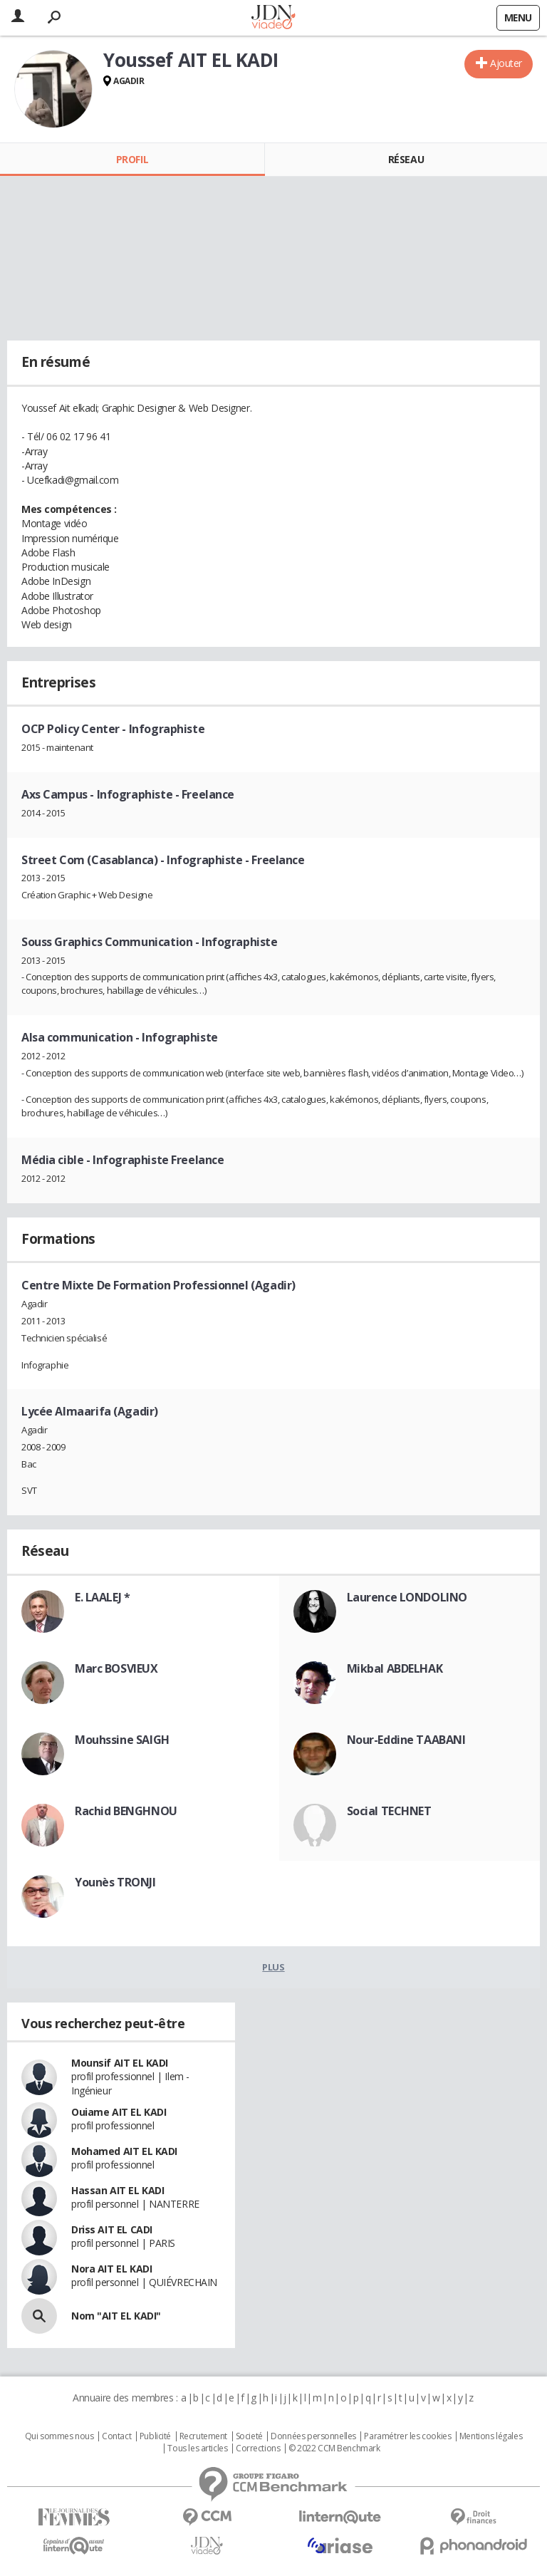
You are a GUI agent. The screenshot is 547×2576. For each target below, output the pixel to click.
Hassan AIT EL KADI (117, 2190)
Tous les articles (197, 2448)
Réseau (406, 159)
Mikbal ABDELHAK (395, 1668)
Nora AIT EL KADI (111, 2268)
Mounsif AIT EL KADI (119, 2062)
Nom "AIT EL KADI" (116, 2315)
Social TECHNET (389, 1811)
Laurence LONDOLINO (407, 1597)
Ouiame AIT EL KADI (118, 2112)
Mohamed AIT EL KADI (124, 2151)
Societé (249, 2436)
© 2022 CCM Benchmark (334, 2448)
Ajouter (506, 63)
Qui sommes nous (59, 2436)
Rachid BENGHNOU (126, 1811)
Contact (116, 2436)
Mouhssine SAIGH (122, 1739)
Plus (273, 1966)
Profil (132, 159)
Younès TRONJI (115, 1882)
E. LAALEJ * (102, 1597)
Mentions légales (490, 2436)
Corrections (258, 2448)
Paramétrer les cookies (407, 2436)
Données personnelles (313, 2436)
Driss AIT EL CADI (111, 2229)
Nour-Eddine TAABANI (406, 1739)
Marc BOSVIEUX (116, 1668)
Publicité (155, 2436)
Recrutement (203, 2436)
